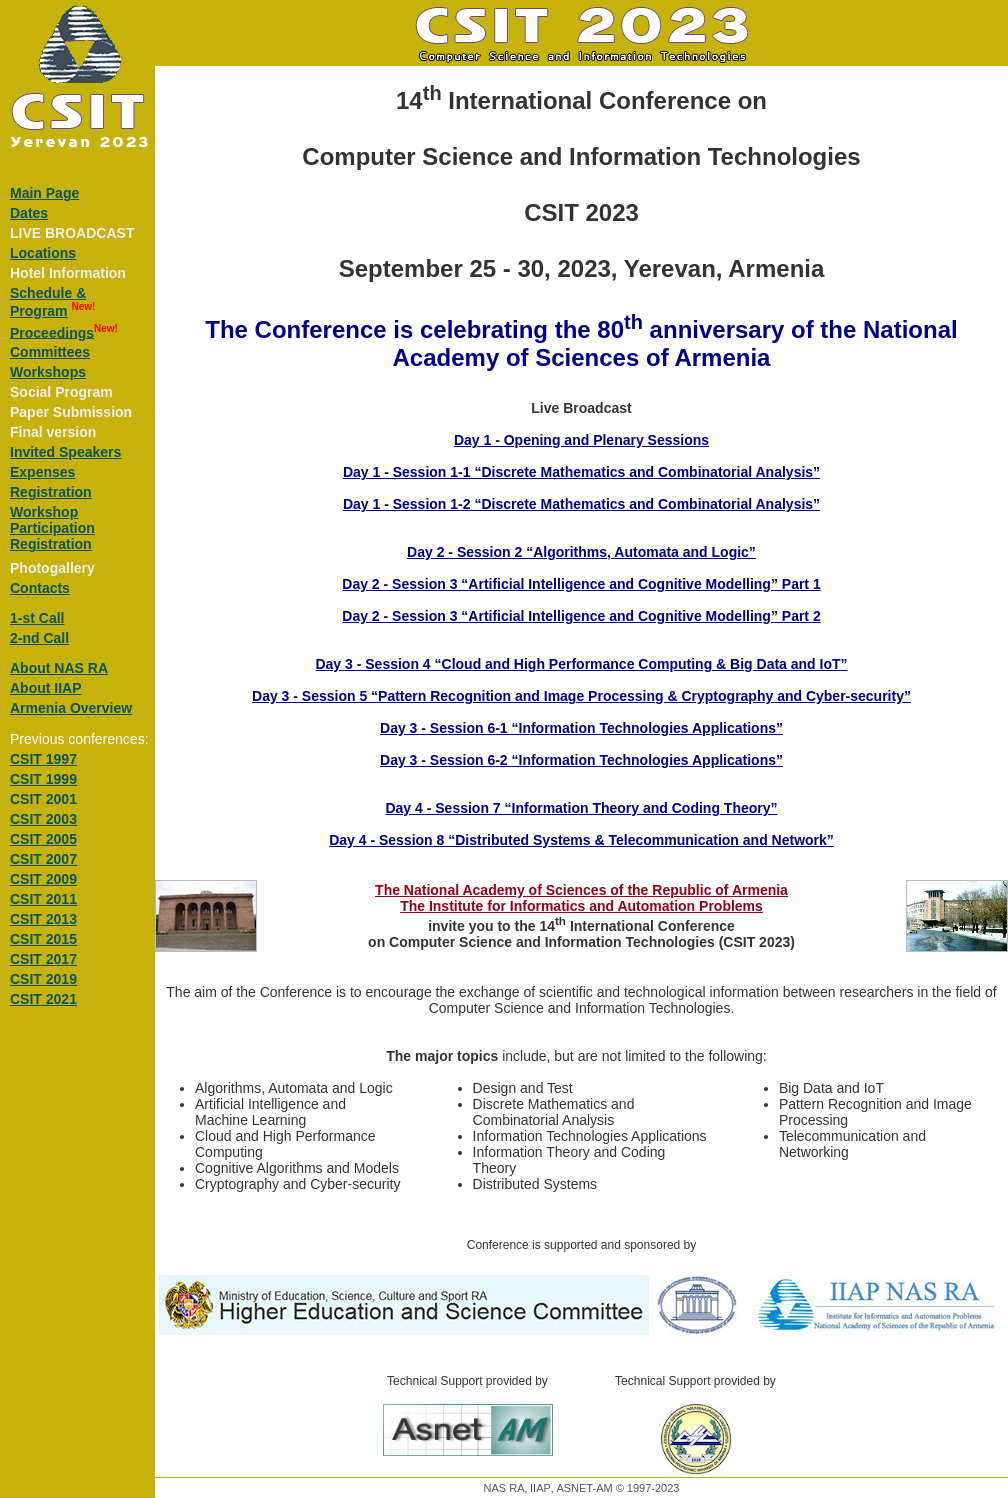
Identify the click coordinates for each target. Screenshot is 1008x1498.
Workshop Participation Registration (52, 528)
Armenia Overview (71, 708)
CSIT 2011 (43, 899)
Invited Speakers (65, 452)
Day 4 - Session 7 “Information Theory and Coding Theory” (581, 808)
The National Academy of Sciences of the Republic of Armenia (581, 890)
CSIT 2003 (43, 819)
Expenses (42, 472)
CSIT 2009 (43, 879)
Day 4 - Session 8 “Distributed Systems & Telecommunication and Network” (581, 840)
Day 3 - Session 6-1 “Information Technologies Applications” (581, 728)
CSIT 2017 (43, 959)
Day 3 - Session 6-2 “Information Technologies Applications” (581, 760)
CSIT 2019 (43, 979)
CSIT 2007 (43, 859)
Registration (51, 492)
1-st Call (37, 618)
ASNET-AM (584, 1488)
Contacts (40, 588)
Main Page (44, 193)
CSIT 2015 (43, 939)
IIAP (540, 1488)
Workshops (48, 372)
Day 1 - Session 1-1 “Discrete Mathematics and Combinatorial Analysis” (581, 472)
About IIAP (46, 688)
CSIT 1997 (43, 759)
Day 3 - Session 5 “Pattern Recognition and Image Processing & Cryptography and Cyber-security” (581, 696)
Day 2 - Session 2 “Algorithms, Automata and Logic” (581, 552)
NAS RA (504, 1488)
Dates (29, 213)
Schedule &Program (48, 302)
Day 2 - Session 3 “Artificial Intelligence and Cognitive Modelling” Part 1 (581, 584)
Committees (50, 352)
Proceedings (52, 332)
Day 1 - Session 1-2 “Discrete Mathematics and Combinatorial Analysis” (581, 504)
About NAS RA (59, 668)
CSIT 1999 (43, 779)
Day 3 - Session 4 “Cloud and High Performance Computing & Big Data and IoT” (581, 664)
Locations (43, 253)
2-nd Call (39, 638)
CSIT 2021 (43, 999)
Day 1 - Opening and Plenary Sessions (581, 440)
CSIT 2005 (43, 839)
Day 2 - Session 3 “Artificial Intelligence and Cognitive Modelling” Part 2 (581, 616)
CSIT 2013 (43, 919)
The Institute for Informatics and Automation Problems (581, 906)
